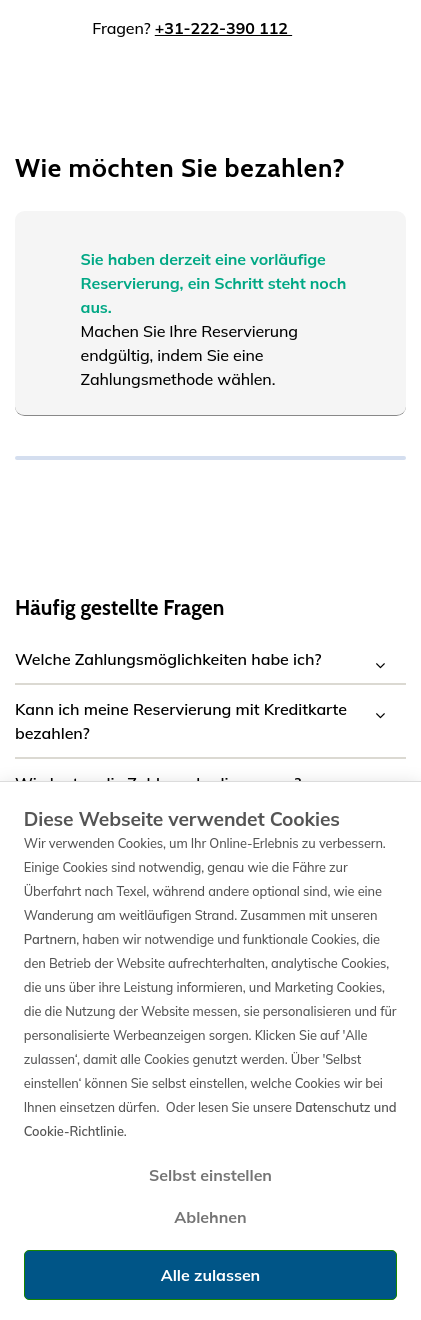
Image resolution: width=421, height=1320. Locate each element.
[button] (210, 659)
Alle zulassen (210, 1275)
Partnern (50, 939)
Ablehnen (210, 1217)
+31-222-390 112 (223, 28)
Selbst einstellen (210, 1175)
